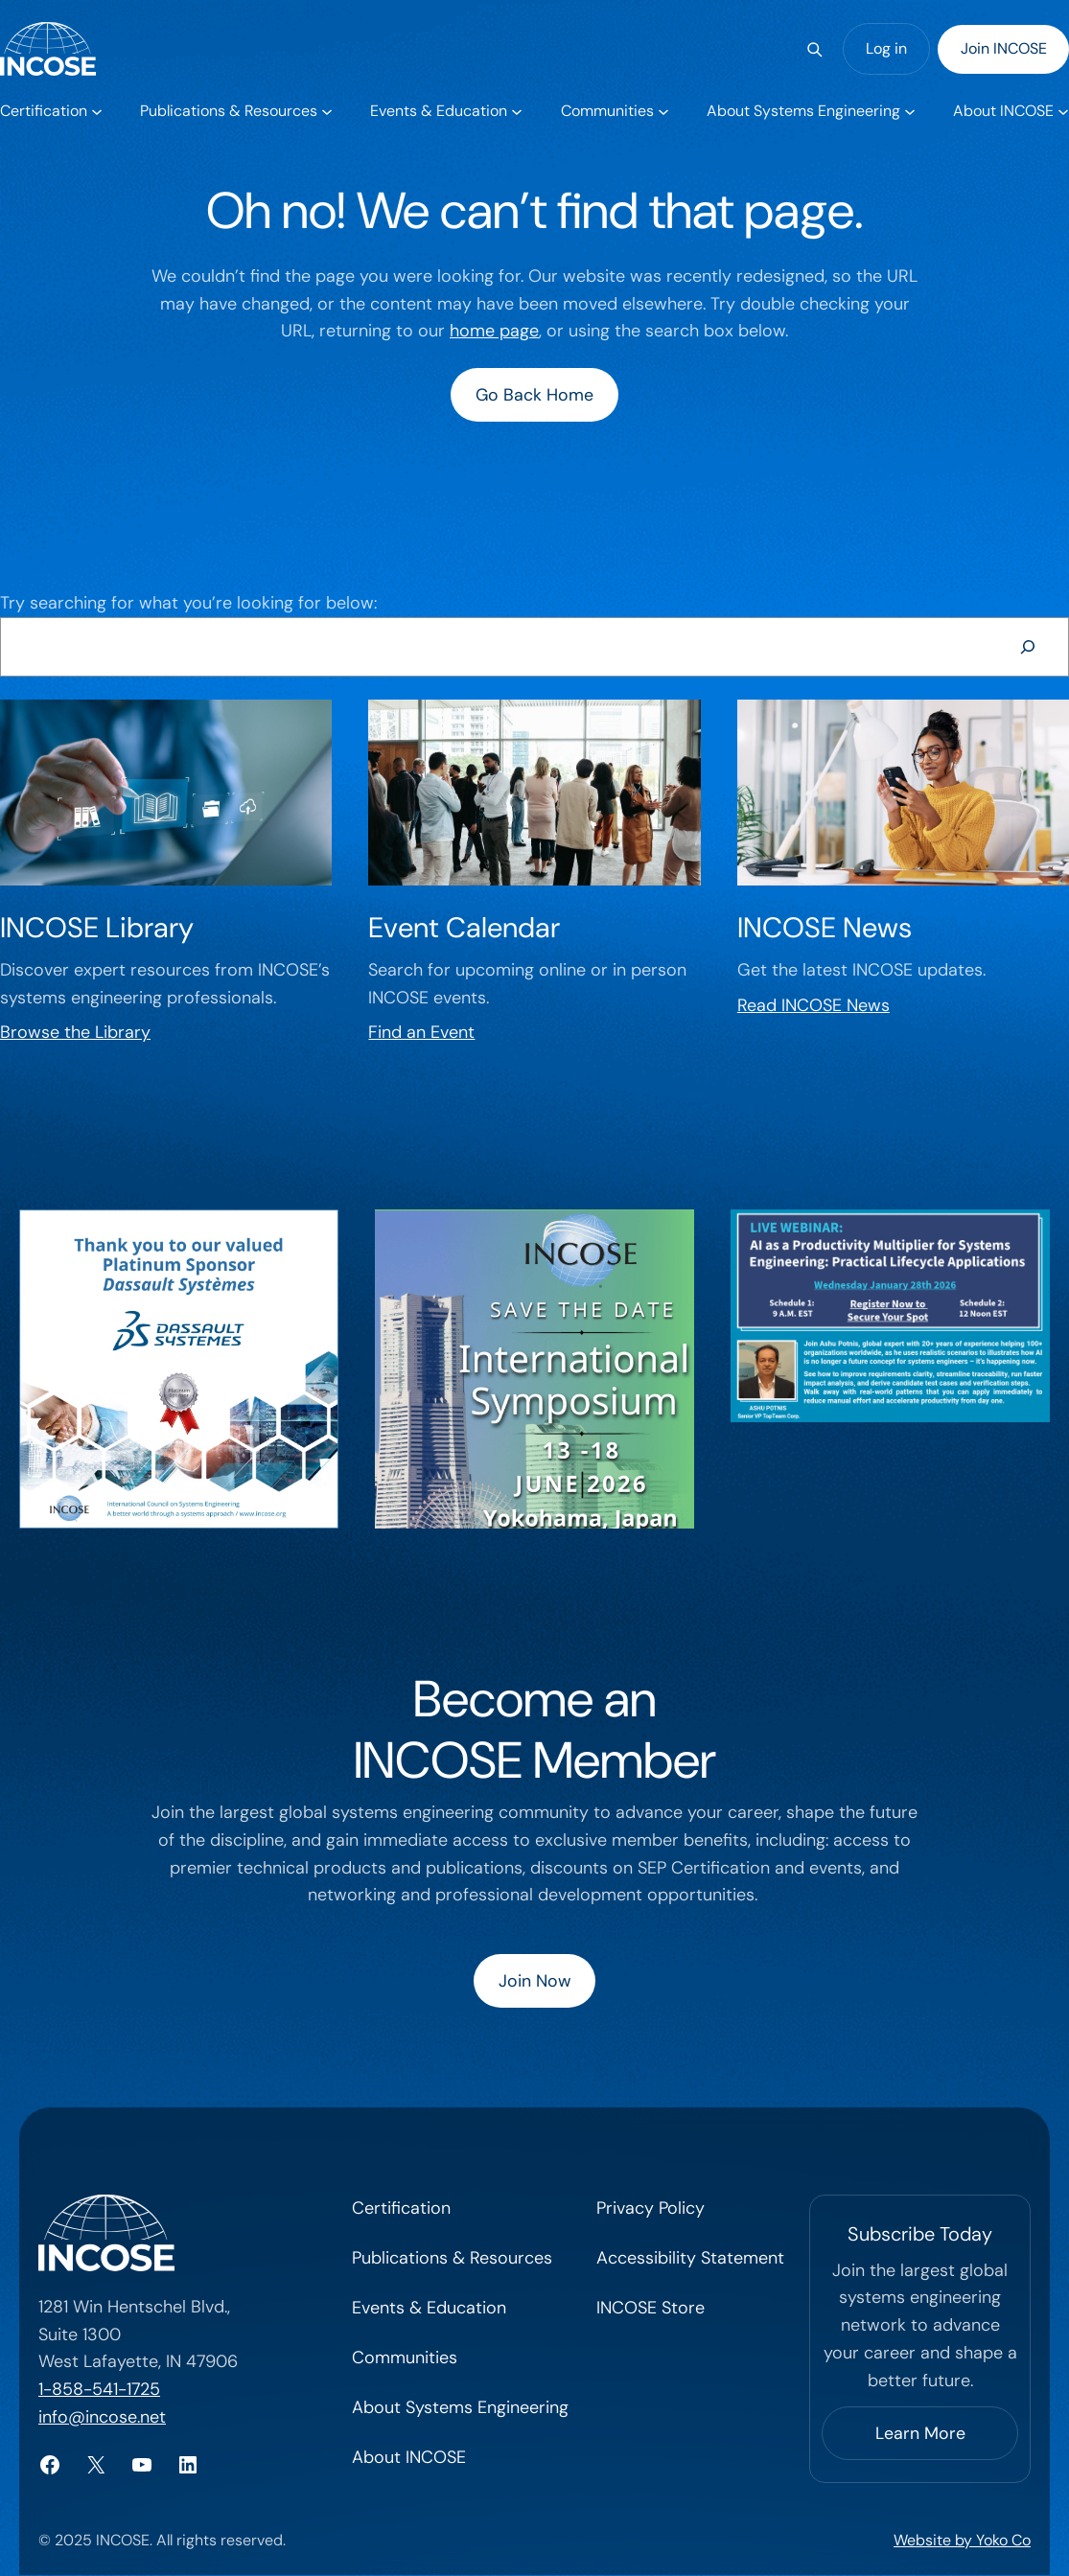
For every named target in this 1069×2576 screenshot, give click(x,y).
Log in (886, 48)
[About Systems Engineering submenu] (810, 111)
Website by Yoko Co (962, 2542)
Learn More (920, 2434)
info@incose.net (102, 2417)
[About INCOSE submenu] (1010, 111)
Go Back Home (535, 394)
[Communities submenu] (614, 111)
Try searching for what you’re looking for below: (188, 602)
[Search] (814, 49)
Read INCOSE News (813, 1005)
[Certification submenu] (50, 111)
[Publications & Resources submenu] (235, 111)
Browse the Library (75, 1033)
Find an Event (421, 1033)
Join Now (535, 1981)
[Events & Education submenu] (445, 111)
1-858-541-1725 (99, 2390)
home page (494, 330)
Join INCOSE (1004, 48)
